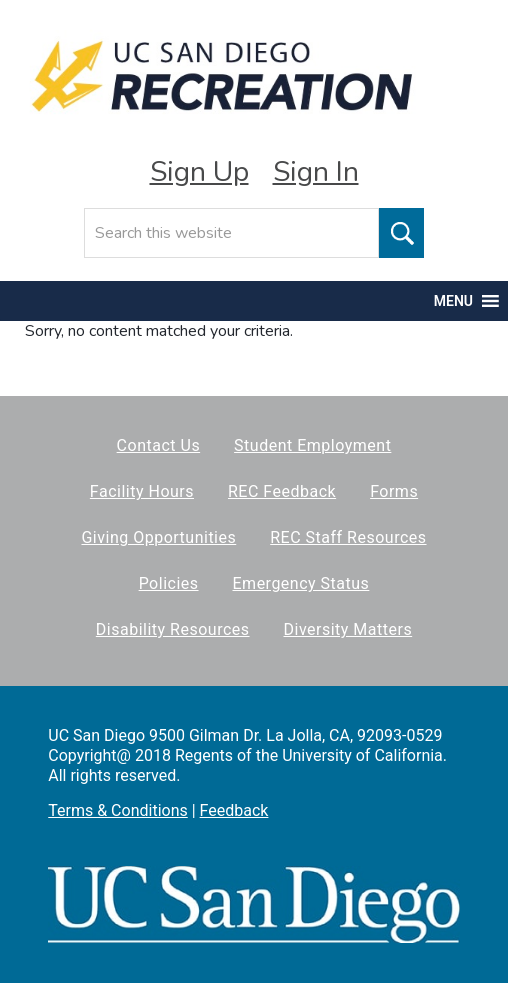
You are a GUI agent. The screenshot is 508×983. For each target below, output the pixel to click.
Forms (394, 491)
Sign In (316, 172)
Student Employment (312, 445)
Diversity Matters (348, 629)
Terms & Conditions (118, 810)
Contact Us (159, 445)
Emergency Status (301, 583)
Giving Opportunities (158, 537)
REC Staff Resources (348, 537)
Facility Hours (142, 491)
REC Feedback (282, 491)
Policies (169, 583)
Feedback (234, 810)
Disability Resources (173, 629)
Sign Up (199, 172)
